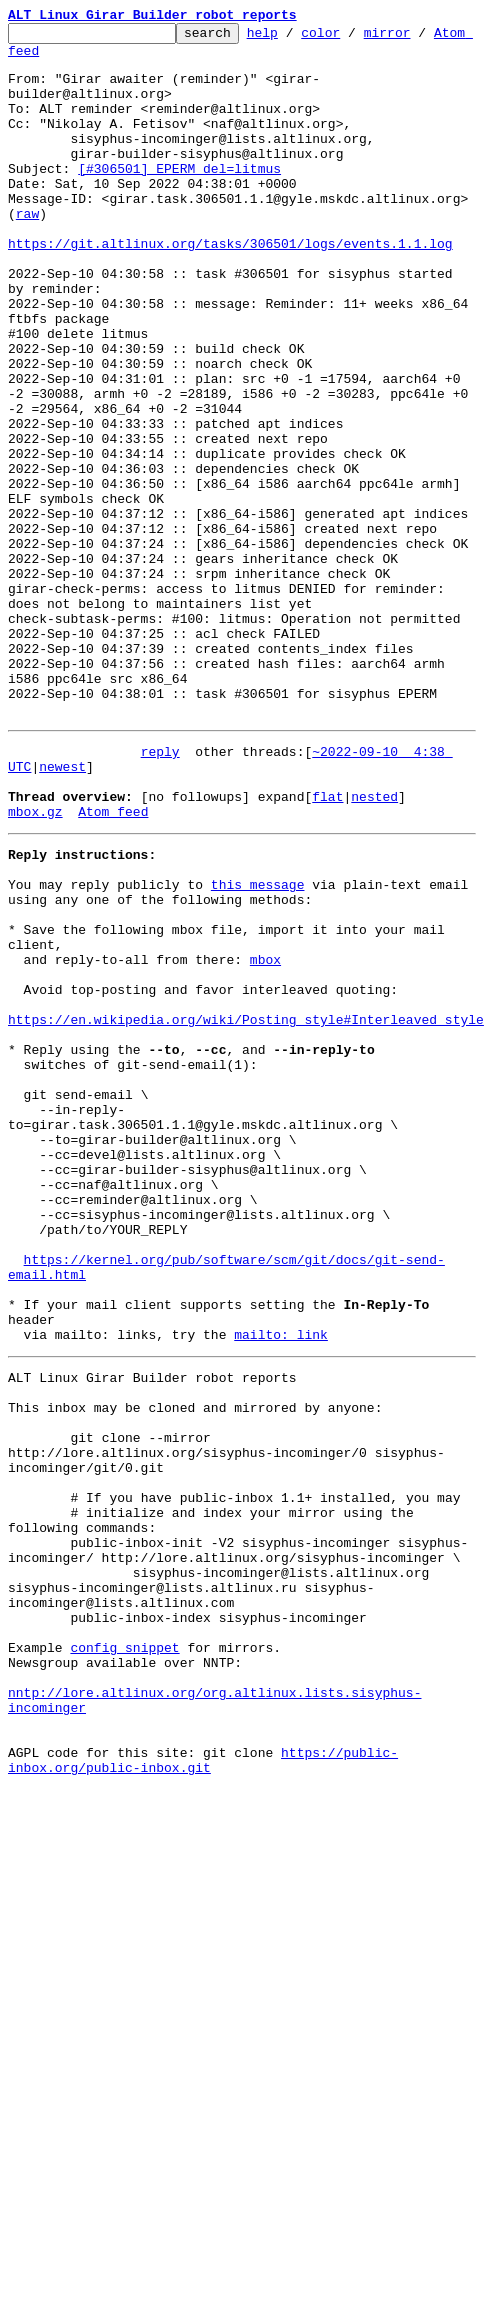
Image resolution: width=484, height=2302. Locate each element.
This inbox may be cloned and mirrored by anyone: (195, 1668)
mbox (265, 1136)
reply (160, 892)
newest (62, 910)
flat (327, 946)
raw (27, 252)
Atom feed (43, 59)
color (351, 38)
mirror (418, 38)
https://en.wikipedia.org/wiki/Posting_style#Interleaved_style (246, 1208)
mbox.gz (35, 964)
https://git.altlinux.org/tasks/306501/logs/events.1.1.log (230, 288)
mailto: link (281, 1586)
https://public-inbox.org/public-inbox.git (203, 2091)
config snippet (124, 1956)
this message (258, 1046)
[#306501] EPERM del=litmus (179, 198)
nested (374, 946)
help (293, 38)
